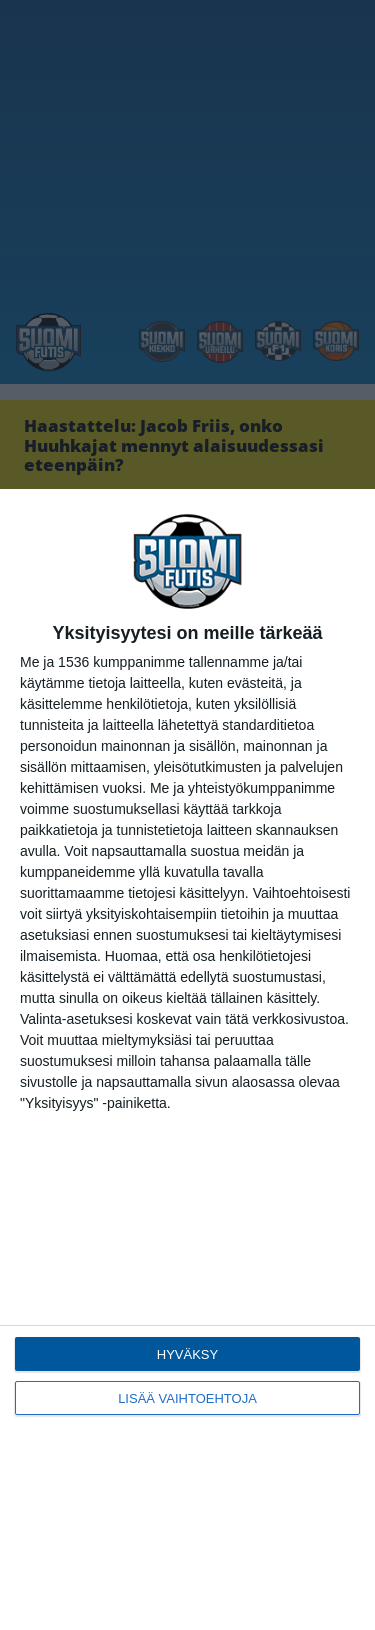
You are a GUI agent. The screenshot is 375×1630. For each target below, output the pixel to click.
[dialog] (187, 1059)
